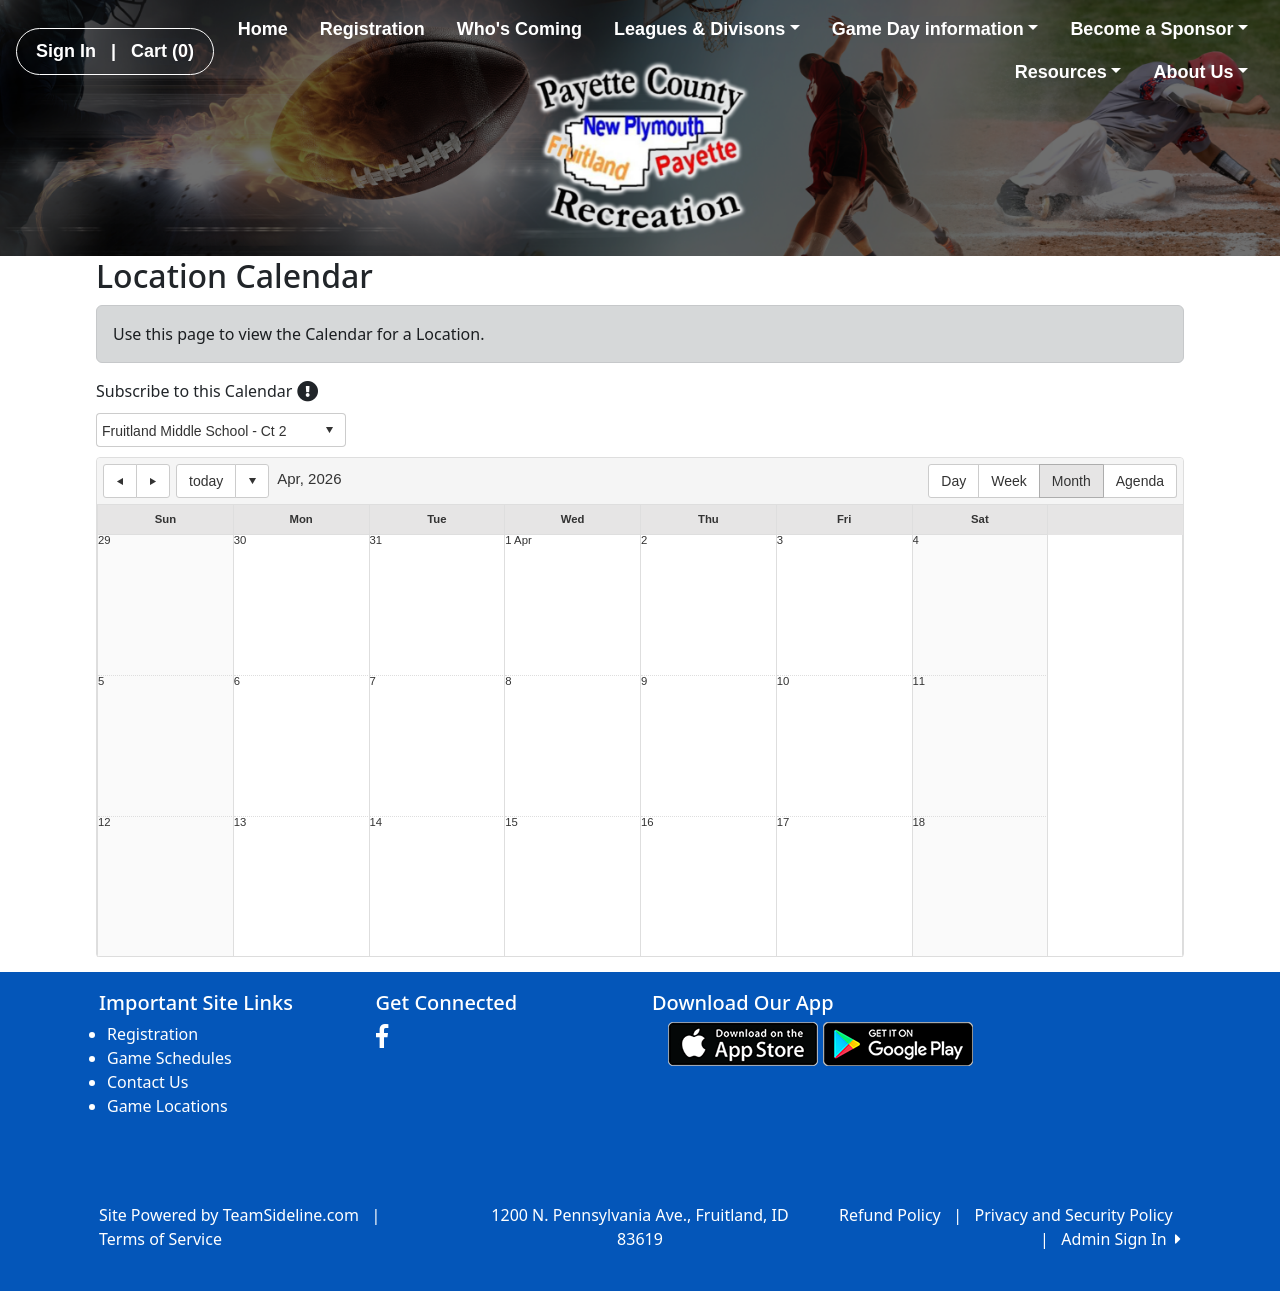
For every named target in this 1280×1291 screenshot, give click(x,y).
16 (647, 822)
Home (263, 29)
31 (376, 540)
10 (783, 681)
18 (919, 822)
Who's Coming (519, 29)
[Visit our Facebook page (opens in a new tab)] (387, 1037)
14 (376, 822)
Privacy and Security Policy (1074, 1215)
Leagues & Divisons (707, 29)
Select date (252, 481)
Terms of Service (160, 1239)
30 (240, 540)
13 (240, 822)
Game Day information (935, 29)
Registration (372, 29)
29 (104, 540)
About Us (1200, 72)
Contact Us (147, 1082)
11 (919, 681)
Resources (1068, 72)
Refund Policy (890, 1215)
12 (104, 822)
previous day (120, 481)
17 (783, 822)
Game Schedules (169, 1058)
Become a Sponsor (1159, 29)
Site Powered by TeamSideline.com (229, 1215)
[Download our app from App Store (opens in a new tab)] (743, 1043)
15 (511, 822)
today (206, 481)
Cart (162, 51)
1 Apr (518, 540)
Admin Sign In (1121, 1239)
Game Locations (167, 1106)
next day (153, 481)
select (329, 430)
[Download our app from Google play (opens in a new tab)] (898, 1043)
